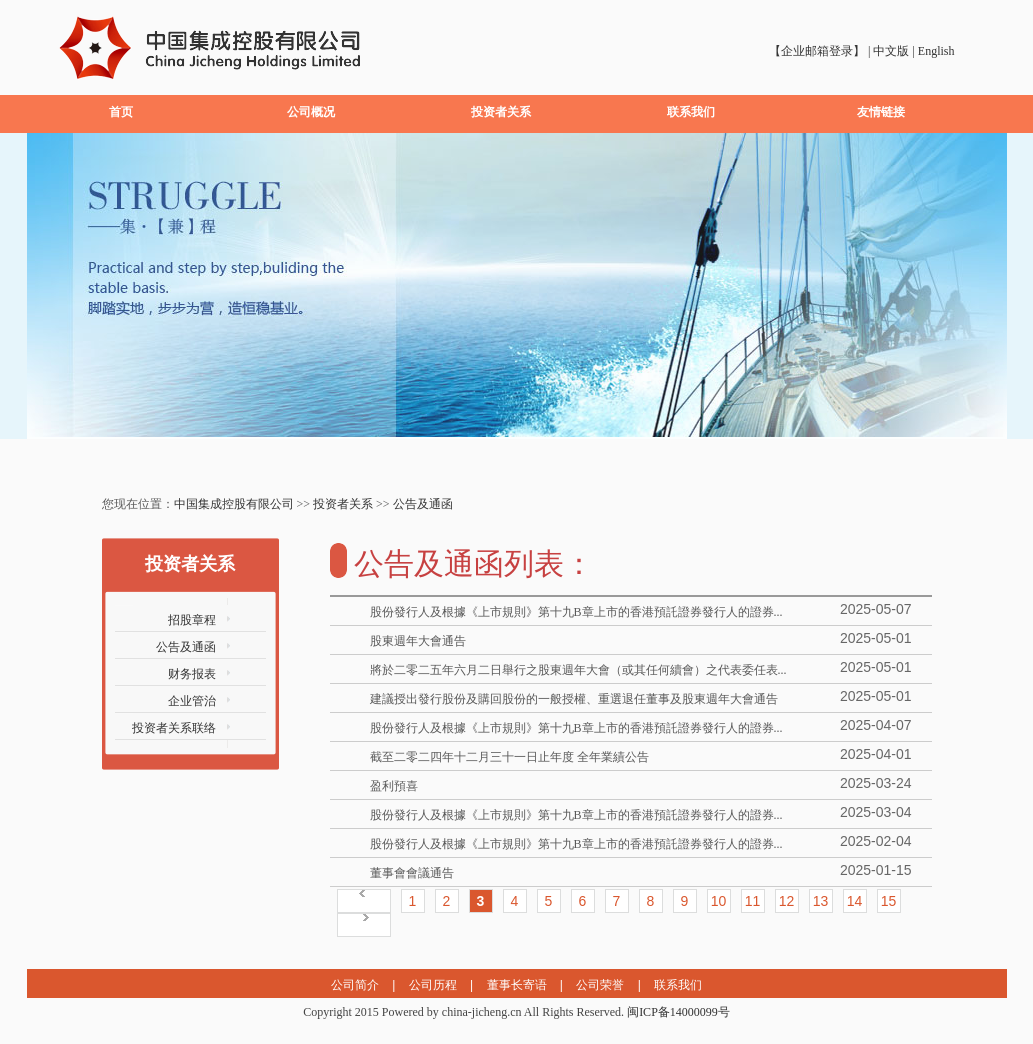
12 (787, 901)
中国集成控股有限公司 (234, 504)
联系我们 (691, 112)
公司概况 (311, 112)
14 (855, 901)
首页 (121, 112)
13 (821, 901)
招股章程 (192, 620)
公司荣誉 (600, 985)
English (936, 51)
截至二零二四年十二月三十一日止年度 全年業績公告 (509, 757)
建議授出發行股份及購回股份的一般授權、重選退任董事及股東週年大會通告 (574, 699)
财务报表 (192, 674)
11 (753, 901)
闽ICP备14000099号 (678, 1012)
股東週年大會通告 (418, 641)
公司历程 (433, 985)
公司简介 (355, 985)
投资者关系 (501, 112)
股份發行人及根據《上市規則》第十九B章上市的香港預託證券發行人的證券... (576, 612)
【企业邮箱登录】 (817, 51)
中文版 (891, 51)
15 (889, 901)
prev (50, 292)
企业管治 (192, 701)
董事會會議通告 (412, 873)
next (983, 292)
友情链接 (881, 112)
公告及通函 (423, 504)
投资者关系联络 (174, 728)
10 (719, 901)
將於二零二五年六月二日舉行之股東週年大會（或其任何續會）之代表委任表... (578, 670)
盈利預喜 (394, 786)
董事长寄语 (517, 985)
